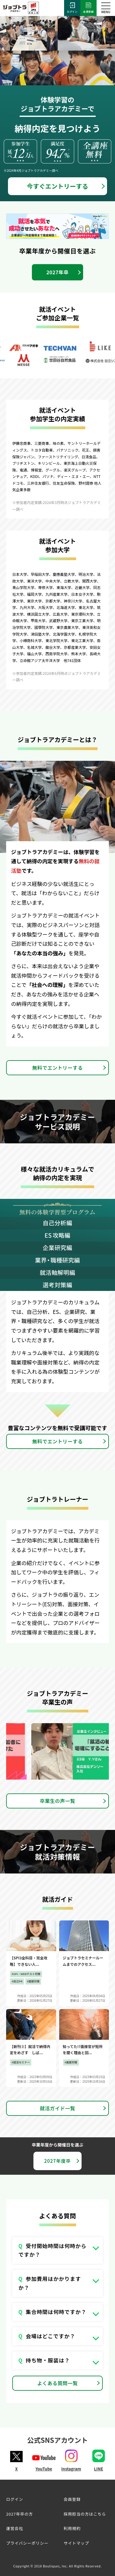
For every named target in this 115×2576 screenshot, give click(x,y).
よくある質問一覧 (57, 2383)
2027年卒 (57, 272)
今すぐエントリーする (57, 186)
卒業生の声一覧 (57, 1800)
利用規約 (72, 2528)
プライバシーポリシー (27, 2543)
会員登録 (88, 7)
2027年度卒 (57, 2161)
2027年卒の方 (19, 2514)
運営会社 (14, 2528)
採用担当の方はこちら (85, 2514)
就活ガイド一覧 (57, 2108)
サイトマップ (76, 2543)
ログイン (72, 7)
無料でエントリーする (57, 1067)
